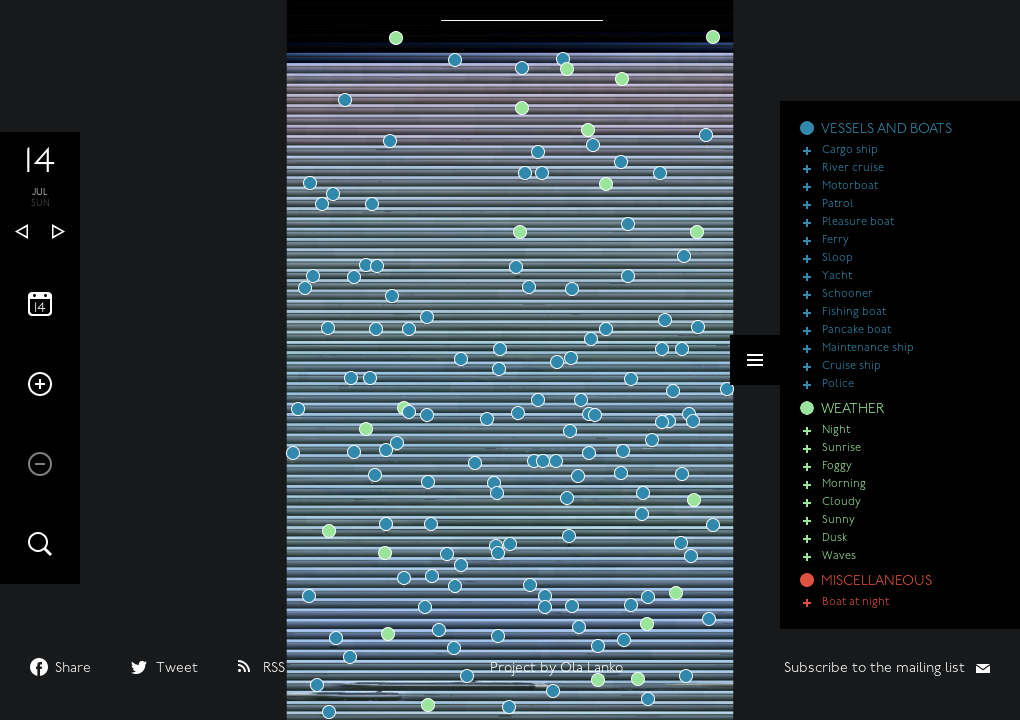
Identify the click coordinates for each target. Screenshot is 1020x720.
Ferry (835, 240)
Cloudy (841, 502)
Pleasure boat (858, 222)
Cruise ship (851, 366)
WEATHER (852, 409)
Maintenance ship (868, 348)
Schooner (847, 294)
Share (73, 668)
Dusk (834, 538)
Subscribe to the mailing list (874, 668)
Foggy (837, 466)
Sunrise (841, 448)
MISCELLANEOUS (876, 581)
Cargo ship (850, 150)
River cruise (853, 168)
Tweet (177, 668)
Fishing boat (854, 312)
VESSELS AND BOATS (886, 129)
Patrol (838, 204)
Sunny (838, 520)
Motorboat (850, 186)
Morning (844, 484)
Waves (839, 556)
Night (836, 430)
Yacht (837, 276)
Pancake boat (856, 330)
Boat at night (855, 602)
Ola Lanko (591, 668)
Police (838, 384)
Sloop (837, 258)
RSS (274, 668)
